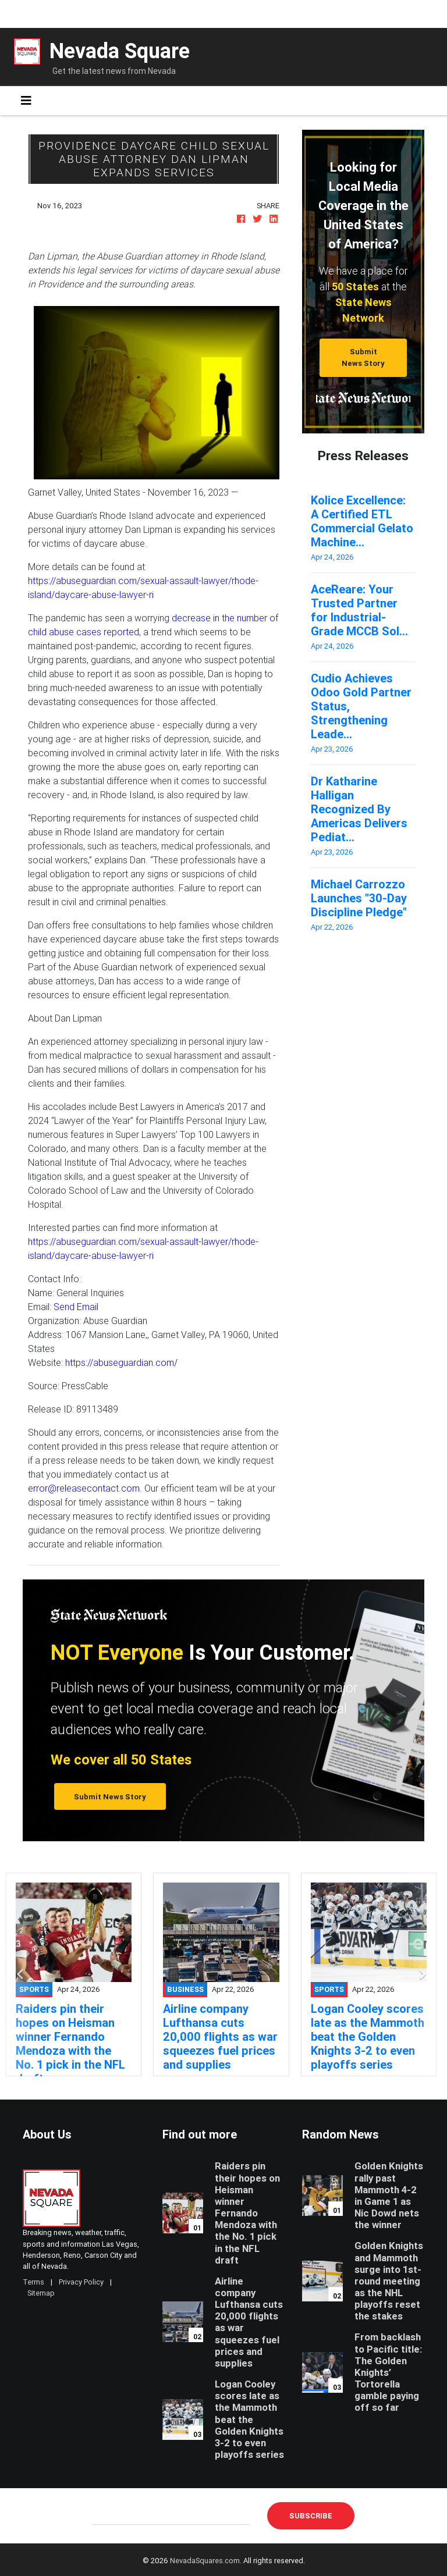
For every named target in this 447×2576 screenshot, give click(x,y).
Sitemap (41, 2293)
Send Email (76, 1306)
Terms (33, 2282)
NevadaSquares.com (205, 2561)
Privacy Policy (81, 2282)
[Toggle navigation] (26, 100)
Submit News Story (363, 357)
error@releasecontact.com (84, 1488)
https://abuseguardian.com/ (121, 1362)
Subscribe (310, 2516)
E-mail (105, 2515)
